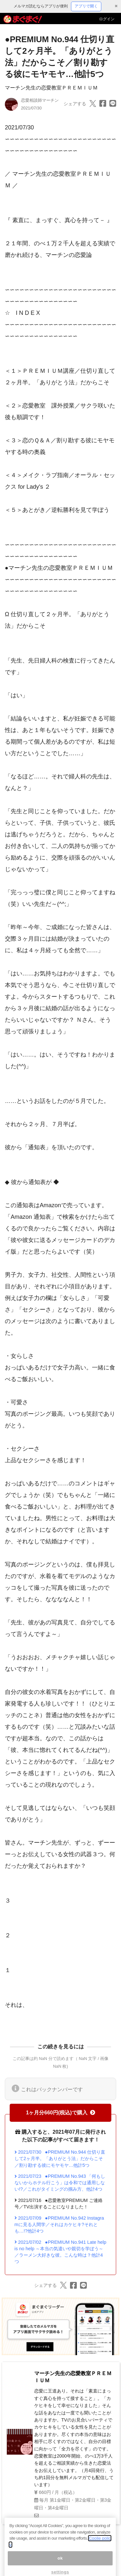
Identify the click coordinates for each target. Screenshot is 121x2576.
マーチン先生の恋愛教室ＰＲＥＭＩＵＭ (51, 87)
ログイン (107, 19)
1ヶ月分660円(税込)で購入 (60, 2112)
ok (60, 2564)
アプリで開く (86, 6)
